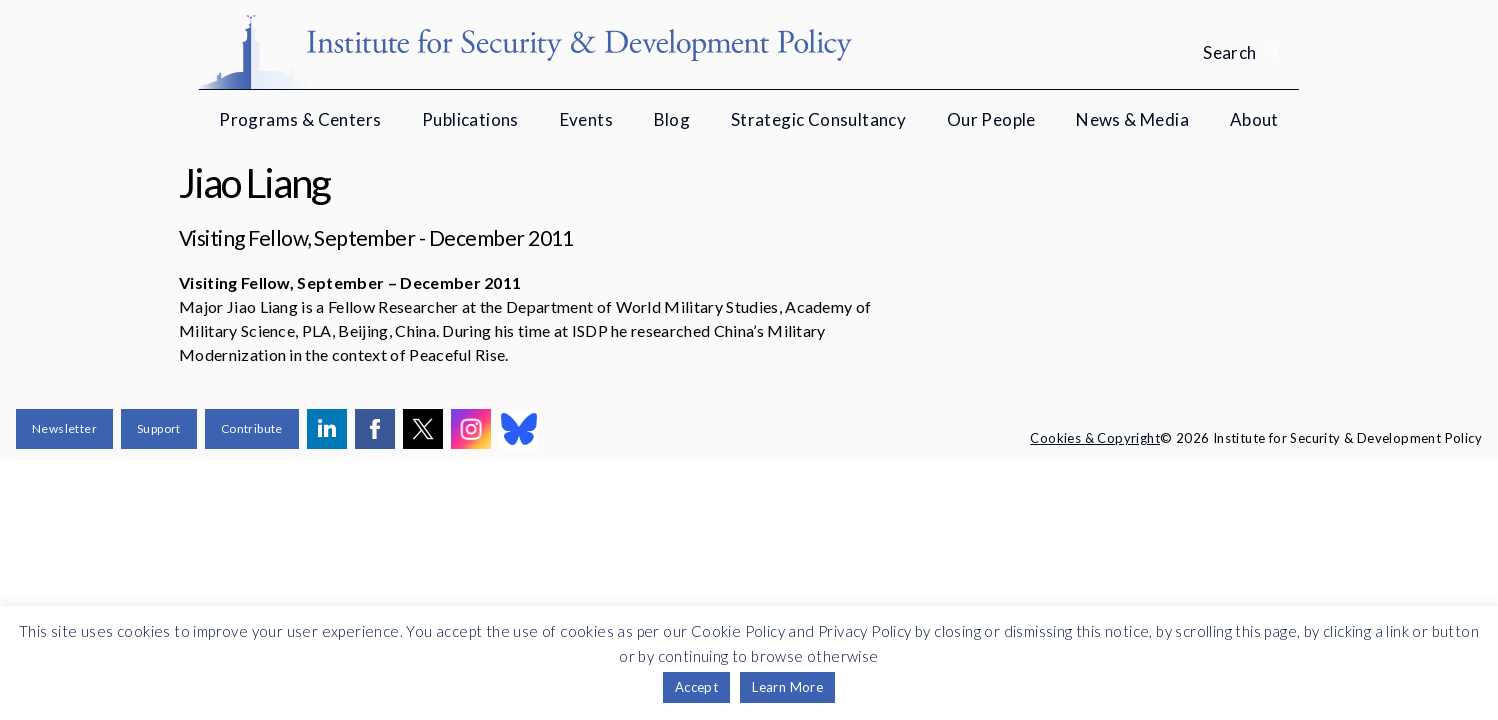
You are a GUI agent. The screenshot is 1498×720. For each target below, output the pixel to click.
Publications (470, 119)
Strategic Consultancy (818, 119)
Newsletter (64, 428)
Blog (672, 119)
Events (586, 119)
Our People (991, 119)
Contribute (252, 428)
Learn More (787, 687)
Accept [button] (696, 687)
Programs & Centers (300, 119)
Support (159, 428)
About (1254, 119)
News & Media (1132, 119)
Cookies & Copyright (1095, 438)
